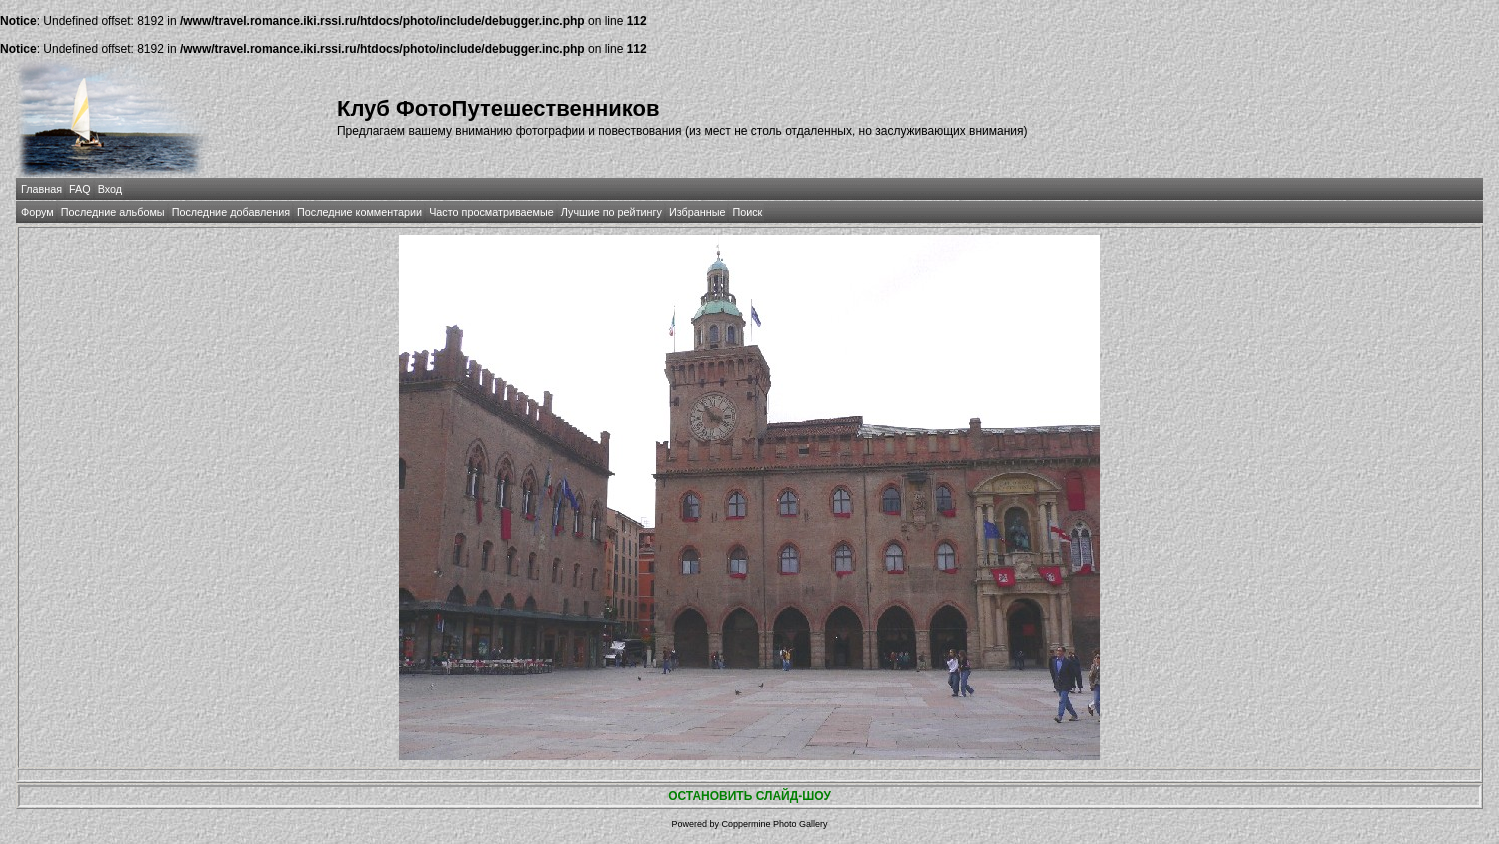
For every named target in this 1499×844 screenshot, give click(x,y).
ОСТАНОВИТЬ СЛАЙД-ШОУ (749, 796)
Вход (110, 189)
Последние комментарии (359, 212)
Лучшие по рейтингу (611, 212)
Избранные (697, 212)
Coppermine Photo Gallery (774, 824)
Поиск (747, 212)
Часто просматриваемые (491, 212)
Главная (41, 189)
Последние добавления (231, 212)
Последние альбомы (113, 212)
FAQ (80, 189)
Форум (37, 212)
